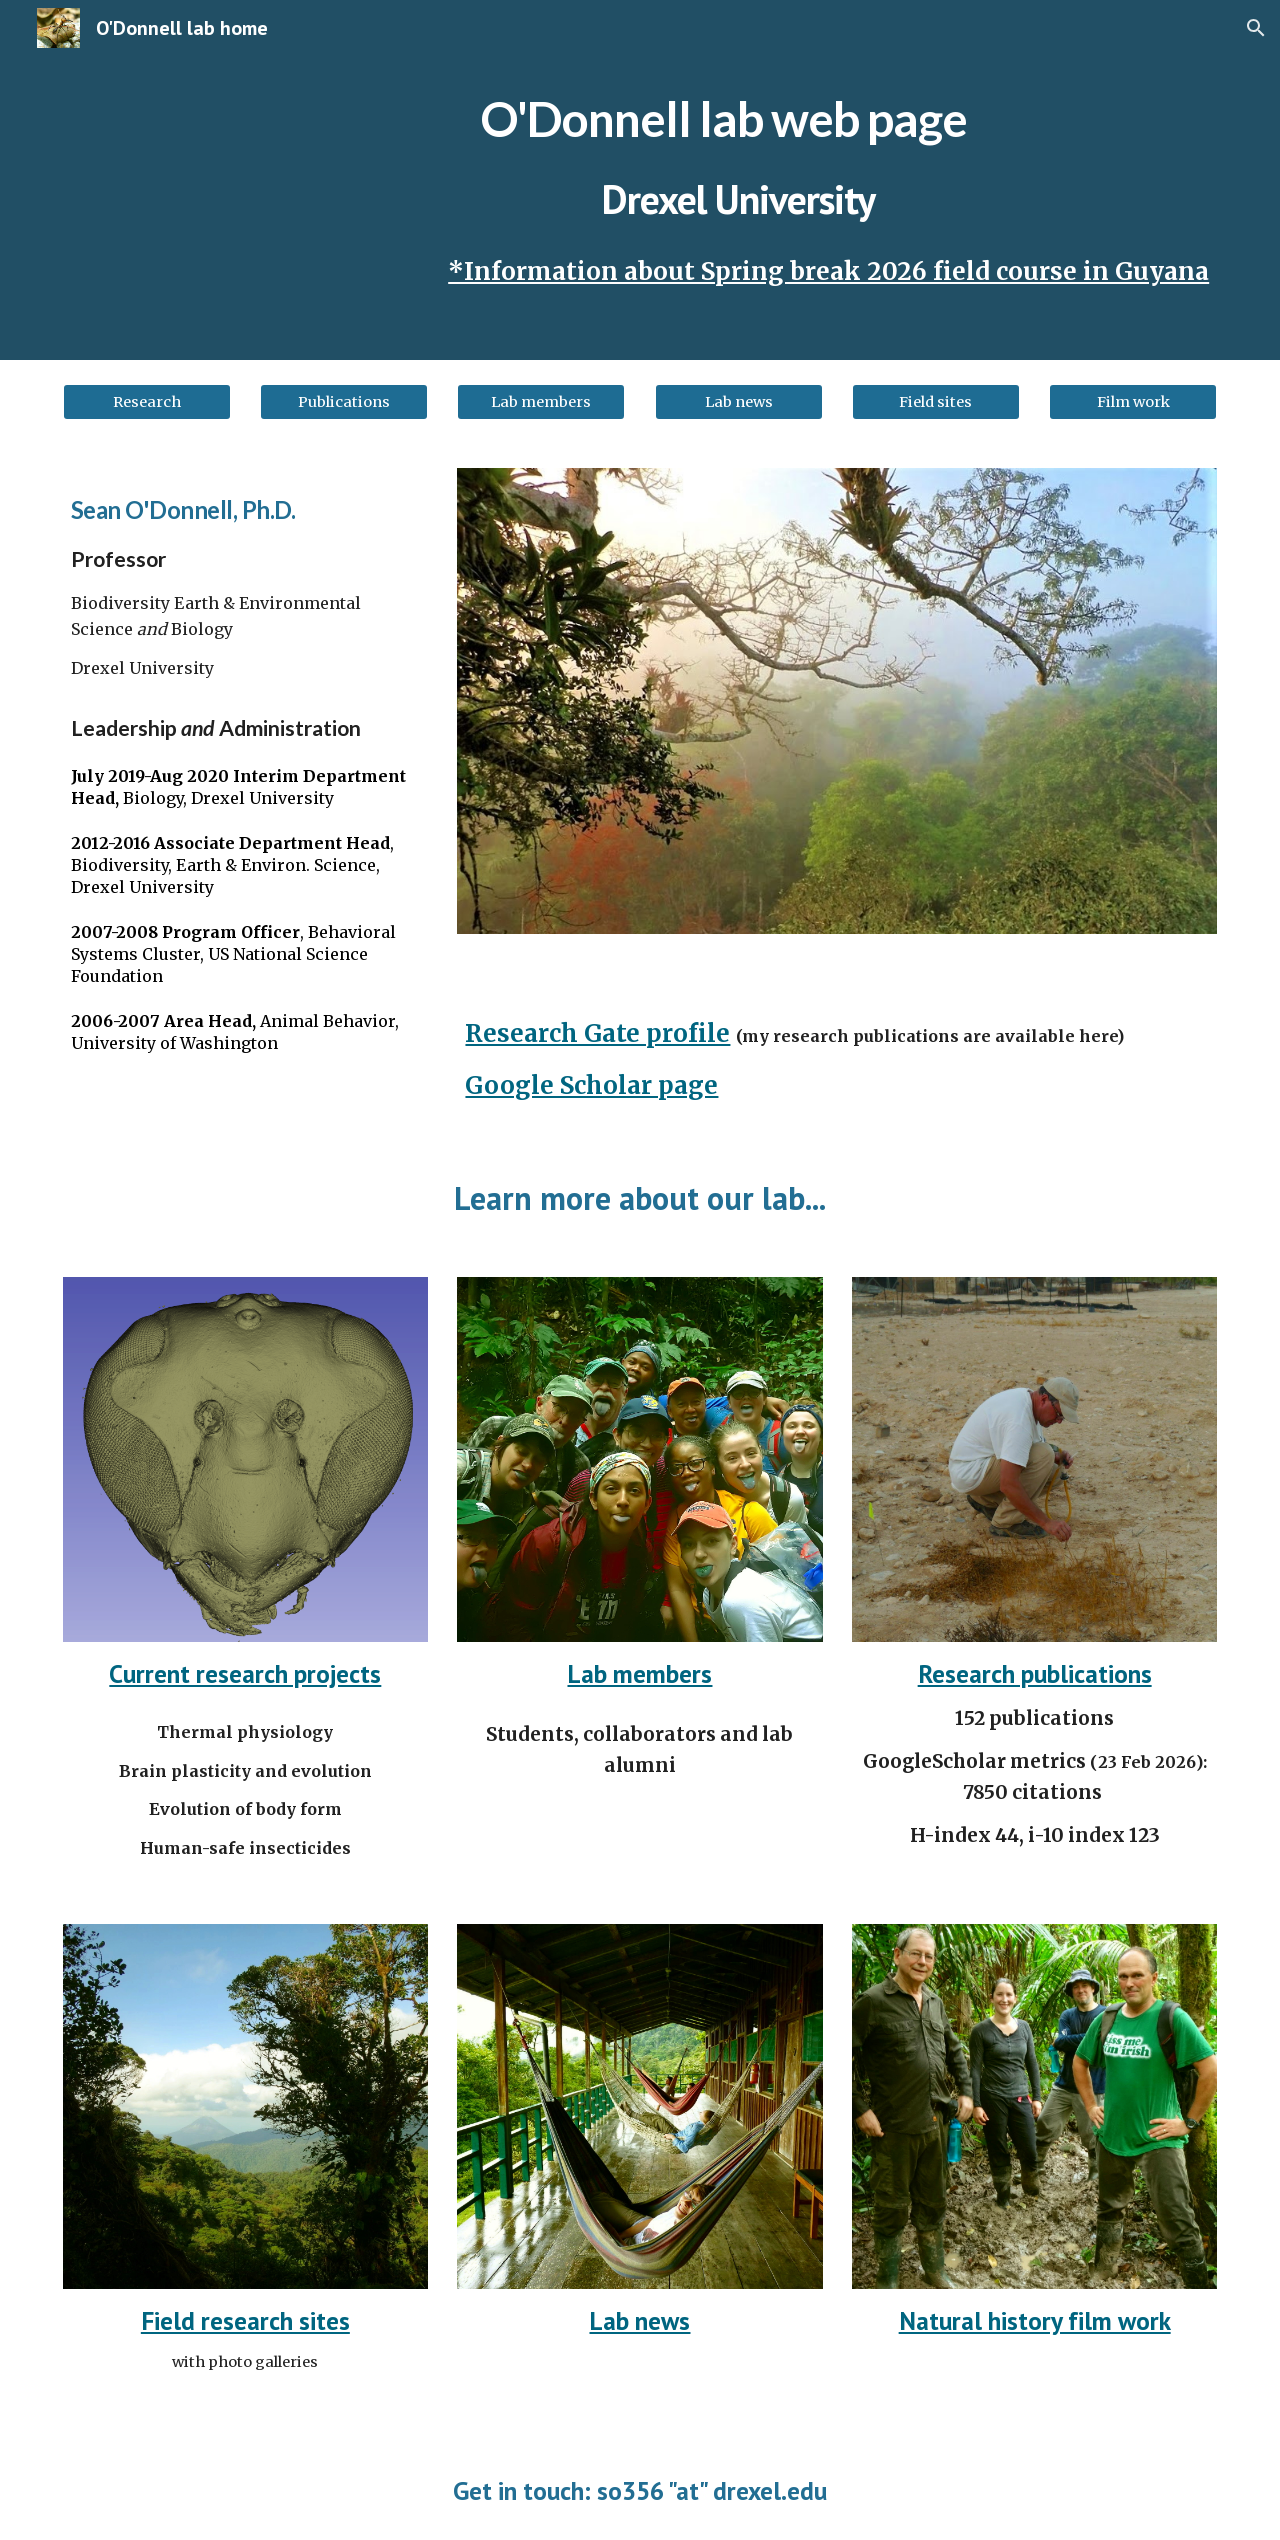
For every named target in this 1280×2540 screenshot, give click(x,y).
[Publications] (344, 401)
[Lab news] (739, 401)
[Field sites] (936, 401)
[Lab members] (541, 401)
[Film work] (1133, 401)
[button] (1256, 28)
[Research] (147, 401)
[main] (738, 180)
